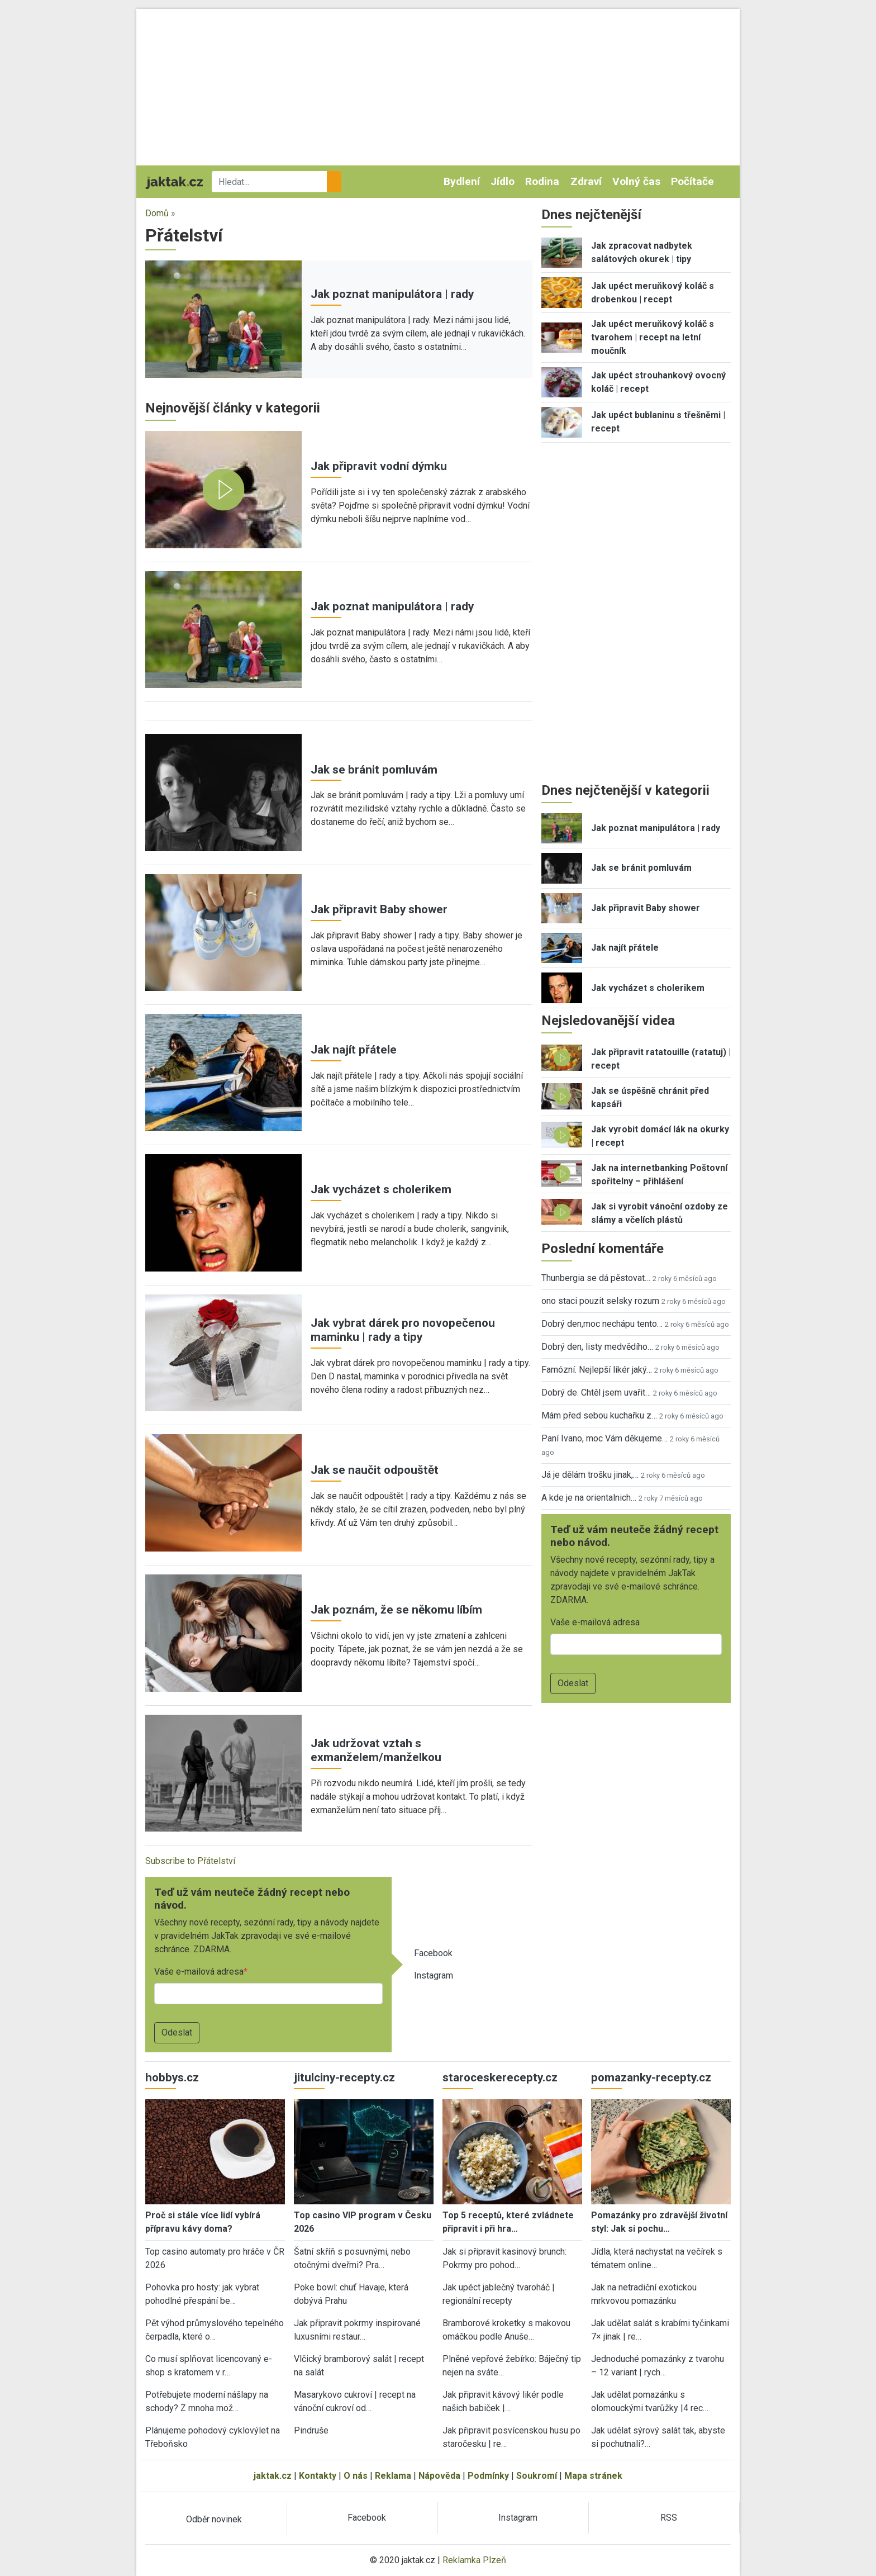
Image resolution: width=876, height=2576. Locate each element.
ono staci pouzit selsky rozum (600, 1301)
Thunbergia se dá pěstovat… (595, 1278)
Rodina (542, 181)
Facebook (433, 1953)
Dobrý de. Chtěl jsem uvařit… (596, 1392)
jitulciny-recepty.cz (344, 2077)
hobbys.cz (172, 2077)
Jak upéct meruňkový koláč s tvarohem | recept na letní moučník (652, 337)
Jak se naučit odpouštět (375, 1470)
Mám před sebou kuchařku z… (599, 1415)
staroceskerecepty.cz (500, 2077)
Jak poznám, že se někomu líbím (396, 1609)
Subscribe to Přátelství (190, 1861)
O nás (356, 2475)
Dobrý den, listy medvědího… (597, 1346)
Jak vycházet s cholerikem (381, 1189)
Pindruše (311, 2430)
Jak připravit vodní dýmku (379, 466)
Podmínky (488, 2475)
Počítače (692, 181)
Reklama (393, 2475)
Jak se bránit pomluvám (374, 769)
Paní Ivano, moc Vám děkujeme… (604, 1438)
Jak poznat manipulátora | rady (392, 294)
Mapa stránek (593, 2475)
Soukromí (536, 2475)
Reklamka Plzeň (474, 2560)
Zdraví (586, 181)
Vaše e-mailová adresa (199, 1971)
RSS (668, 2517)
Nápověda (439, 2475)
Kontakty (317, 2475)
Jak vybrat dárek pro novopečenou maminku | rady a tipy (403, 1330)
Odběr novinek (214, 2519)
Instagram (433, 1975)
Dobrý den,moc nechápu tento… (602, 1323)
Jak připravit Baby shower (379, 909)
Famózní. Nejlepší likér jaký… (596, 1369)
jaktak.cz (273, 2475)
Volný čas (636, 181)
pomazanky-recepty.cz (651, 2077)
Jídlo (503, 181)
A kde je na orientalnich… (588, 1497)
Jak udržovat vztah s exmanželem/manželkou (376, 1750)
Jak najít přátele (354, 1049)
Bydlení (462, 181)
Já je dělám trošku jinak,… (590, 1474)
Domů (157, 213)
